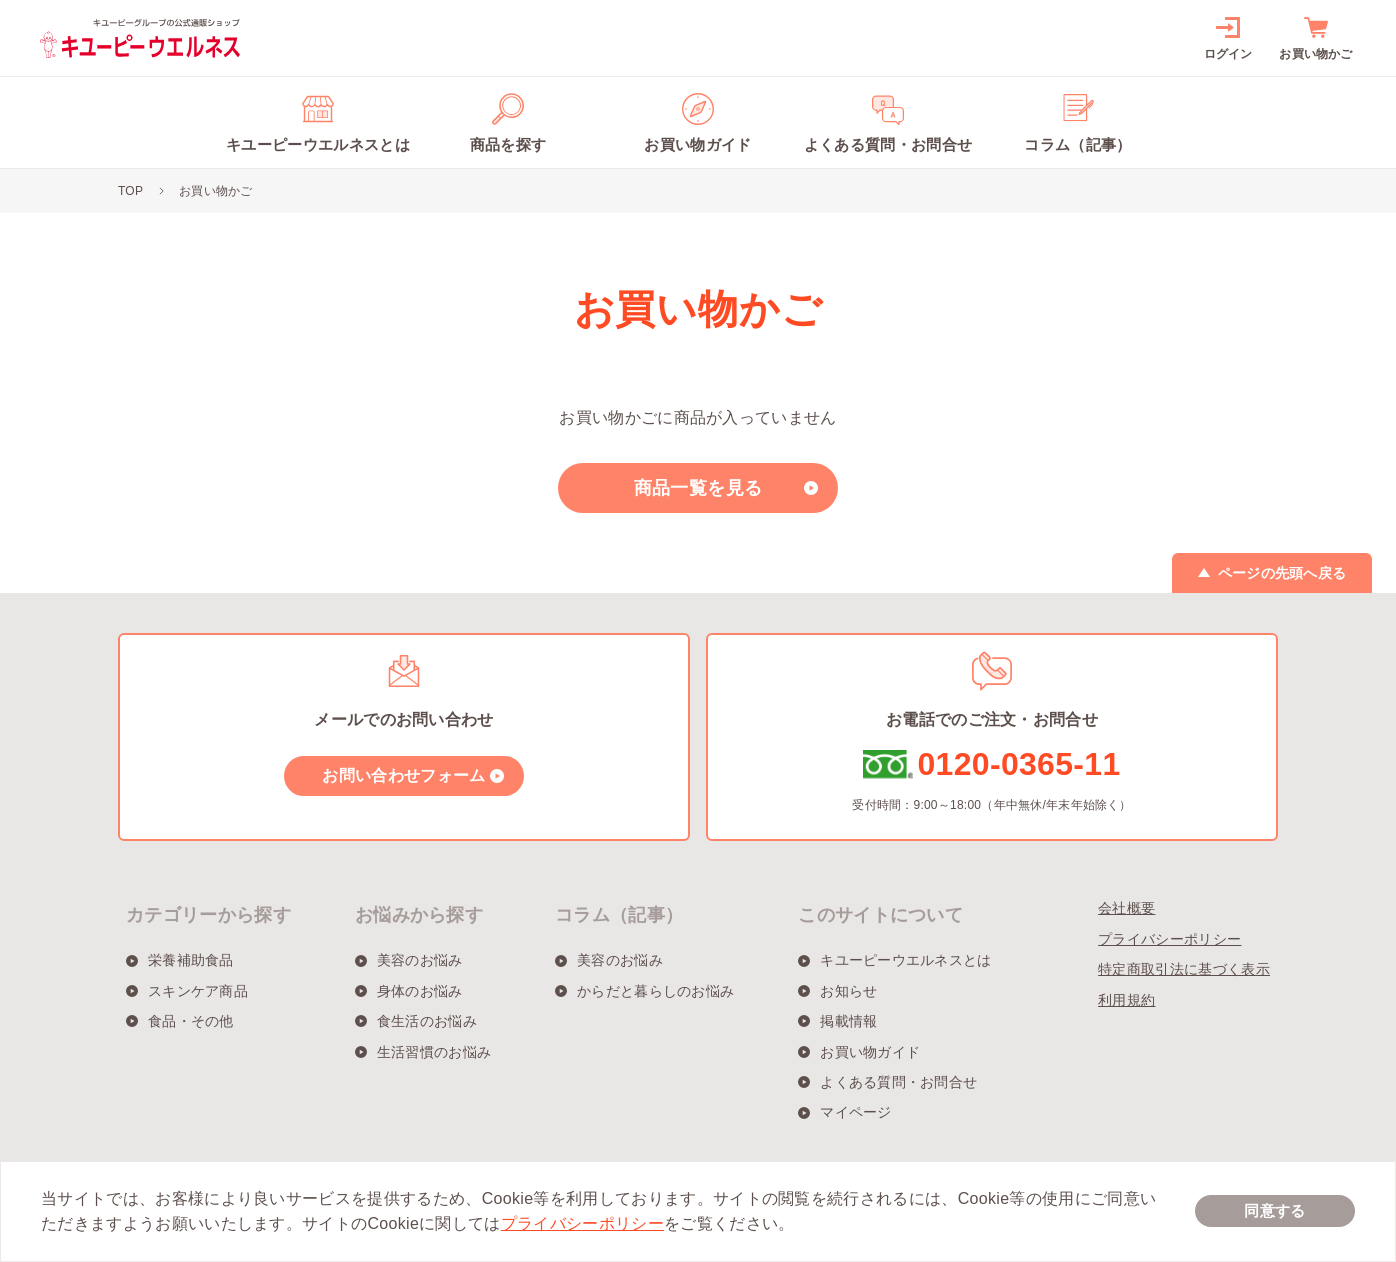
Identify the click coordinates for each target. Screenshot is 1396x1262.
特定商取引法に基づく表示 (1184, 969)
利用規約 (1126, 1000)
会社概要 (1126, 908)
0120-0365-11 (1018, 764)
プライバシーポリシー (1169, 939)
